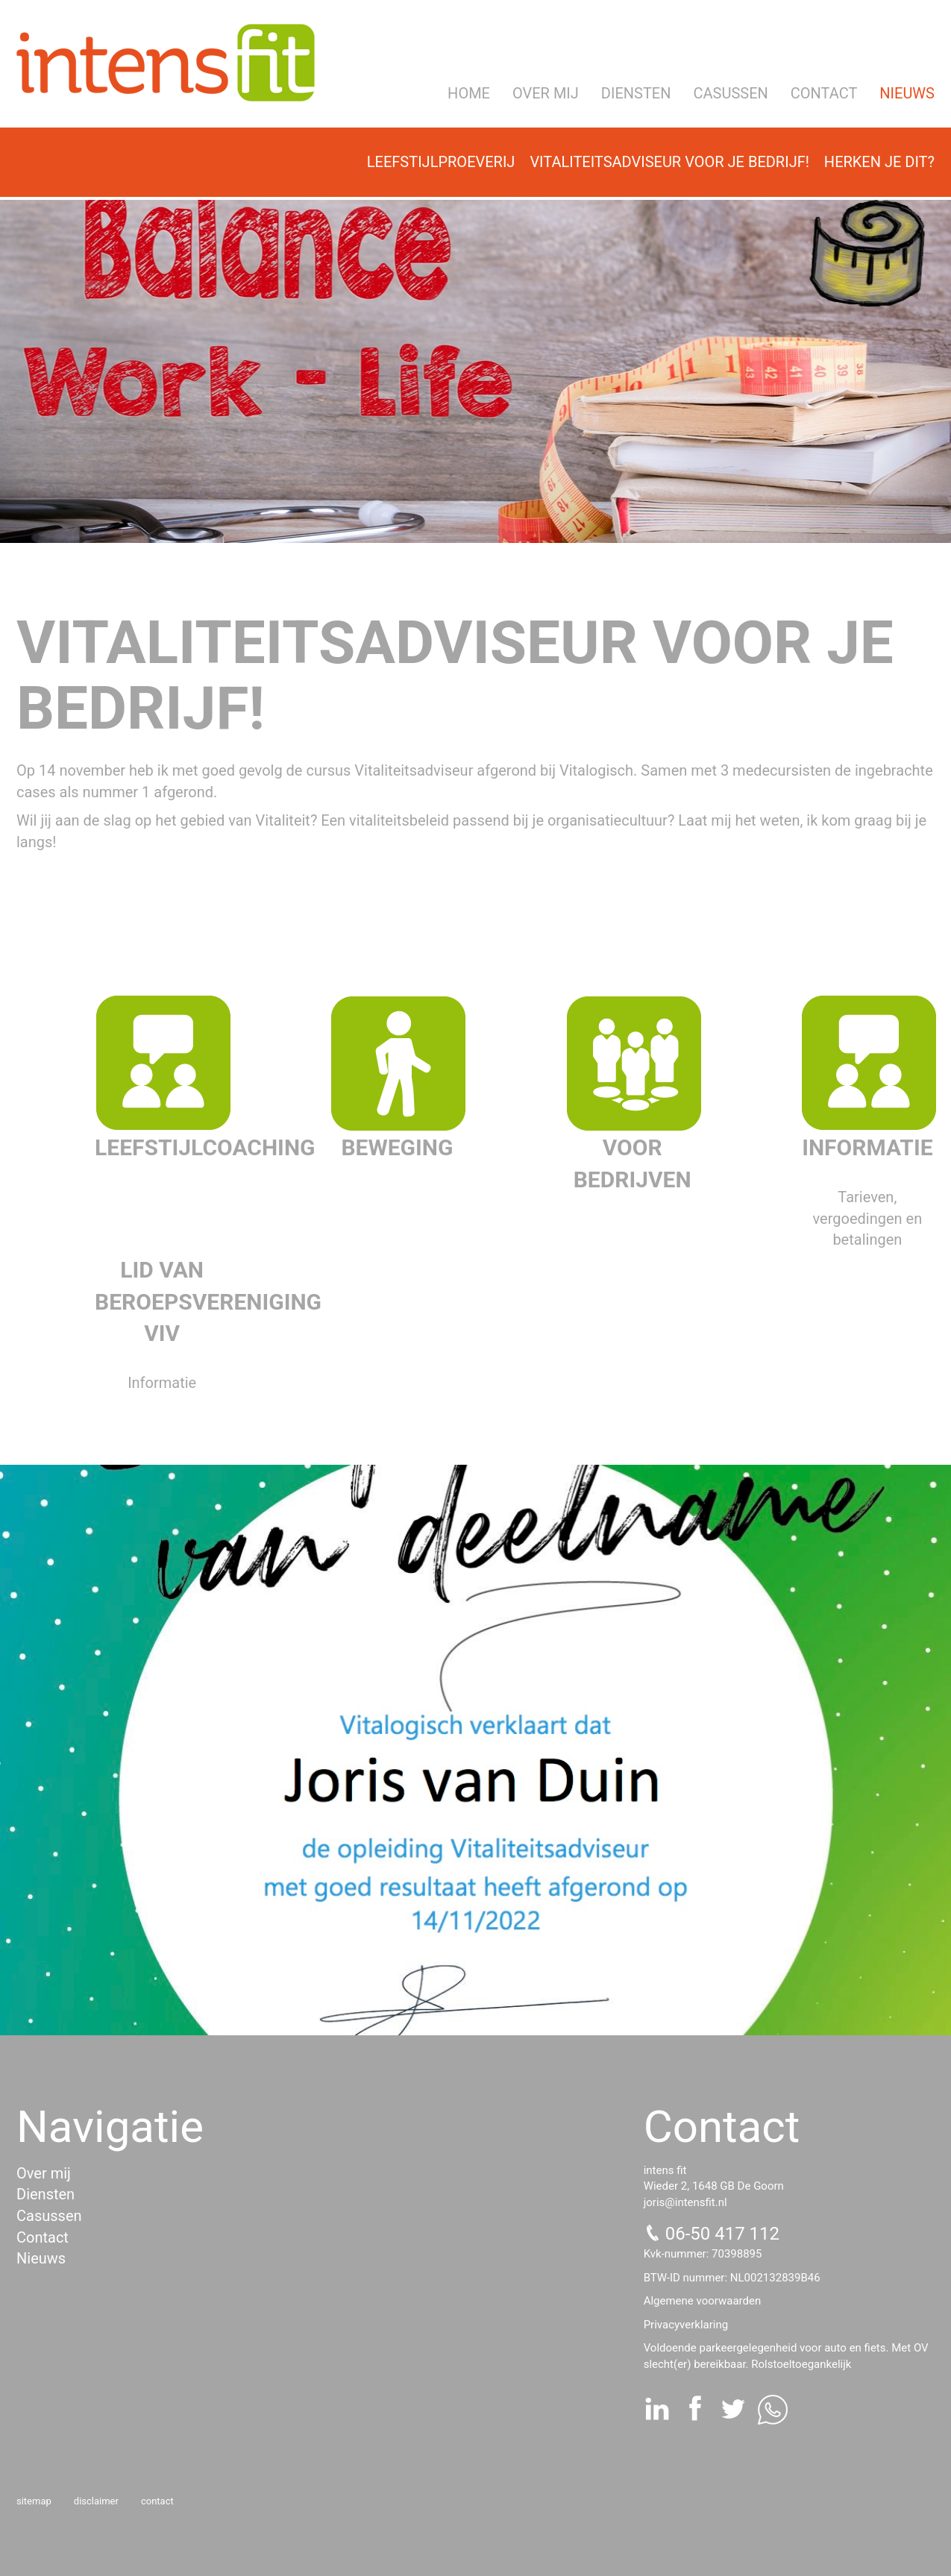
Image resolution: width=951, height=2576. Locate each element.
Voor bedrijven (632, 1163)
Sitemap (33, 2501)
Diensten (636, 93)
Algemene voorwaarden (703, 2301)
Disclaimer (96, 2501)
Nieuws (907, 93)
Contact (824, 93)
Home (469, 93)
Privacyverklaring (686, 2324)
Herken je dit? (879, 162)
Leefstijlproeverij (441, 162)
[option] (475, 371)
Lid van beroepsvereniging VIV (162, 1302)
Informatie (867, 1147)
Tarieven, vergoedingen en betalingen (868, 1218)
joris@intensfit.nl (685, 2202)
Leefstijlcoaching (162, 1147)
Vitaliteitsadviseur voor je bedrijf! (669, 162)
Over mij (545, 93)
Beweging (397, 1147)
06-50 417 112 (722, 2233)
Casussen (731, 93)
